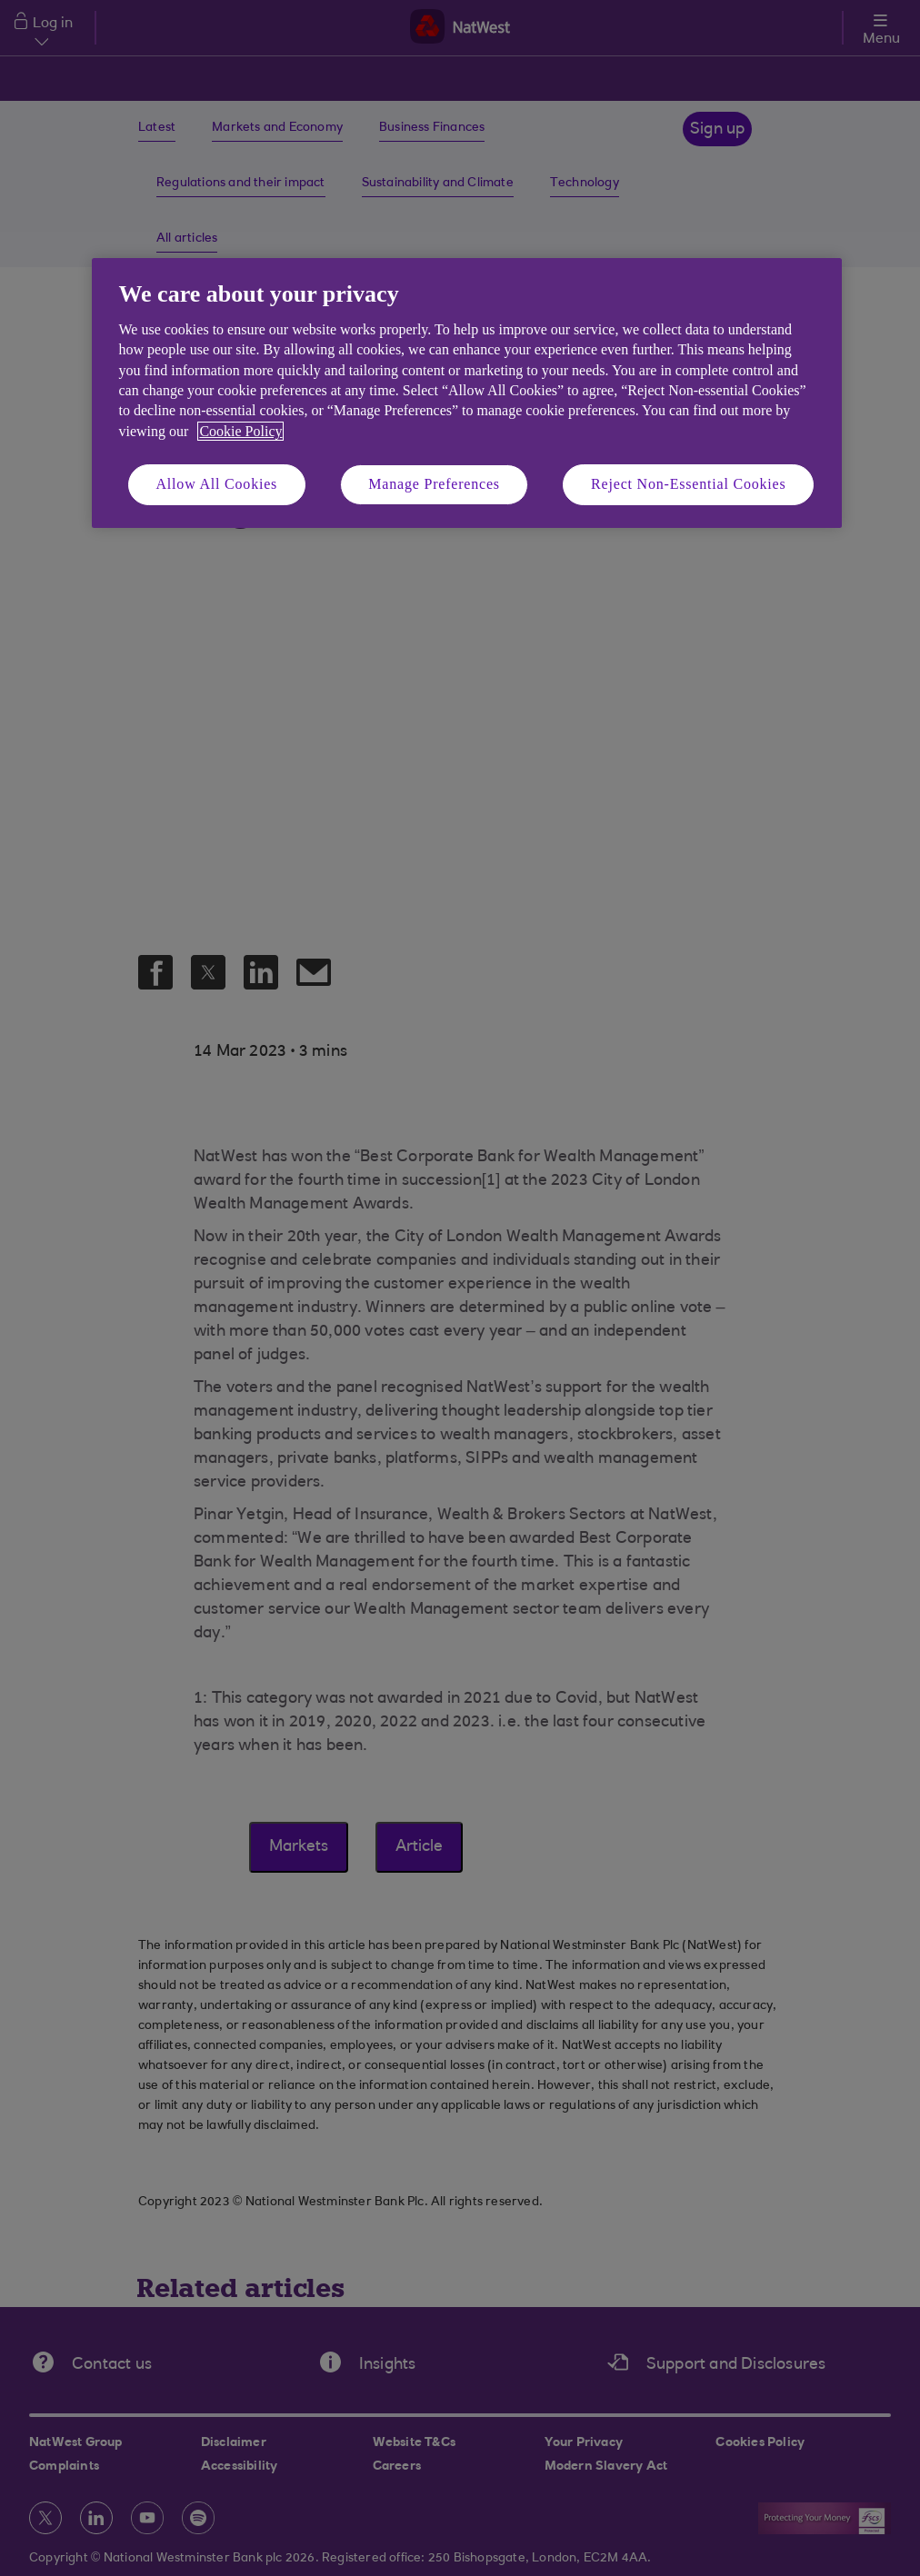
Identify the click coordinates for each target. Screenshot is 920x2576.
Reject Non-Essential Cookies (688, 484)
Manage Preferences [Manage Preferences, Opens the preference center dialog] (434, 484)
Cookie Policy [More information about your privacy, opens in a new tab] (240, 431)
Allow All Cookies (217, 484)
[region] (467, 393)
